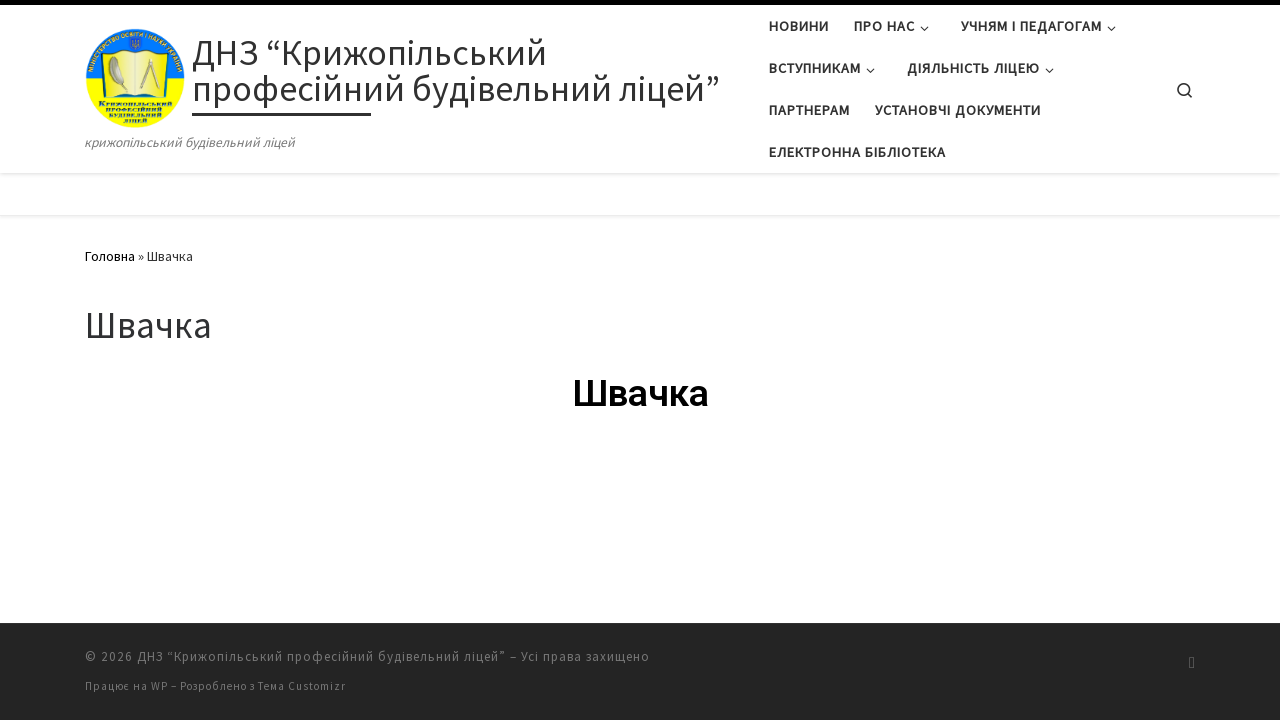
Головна (110, 256)
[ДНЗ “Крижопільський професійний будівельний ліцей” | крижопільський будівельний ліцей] (135, 73)
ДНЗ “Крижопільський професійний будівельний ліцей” (321, 656)
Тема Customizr (302, 686)
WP (159, 686)
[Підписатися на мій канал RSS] (1192, 662)
